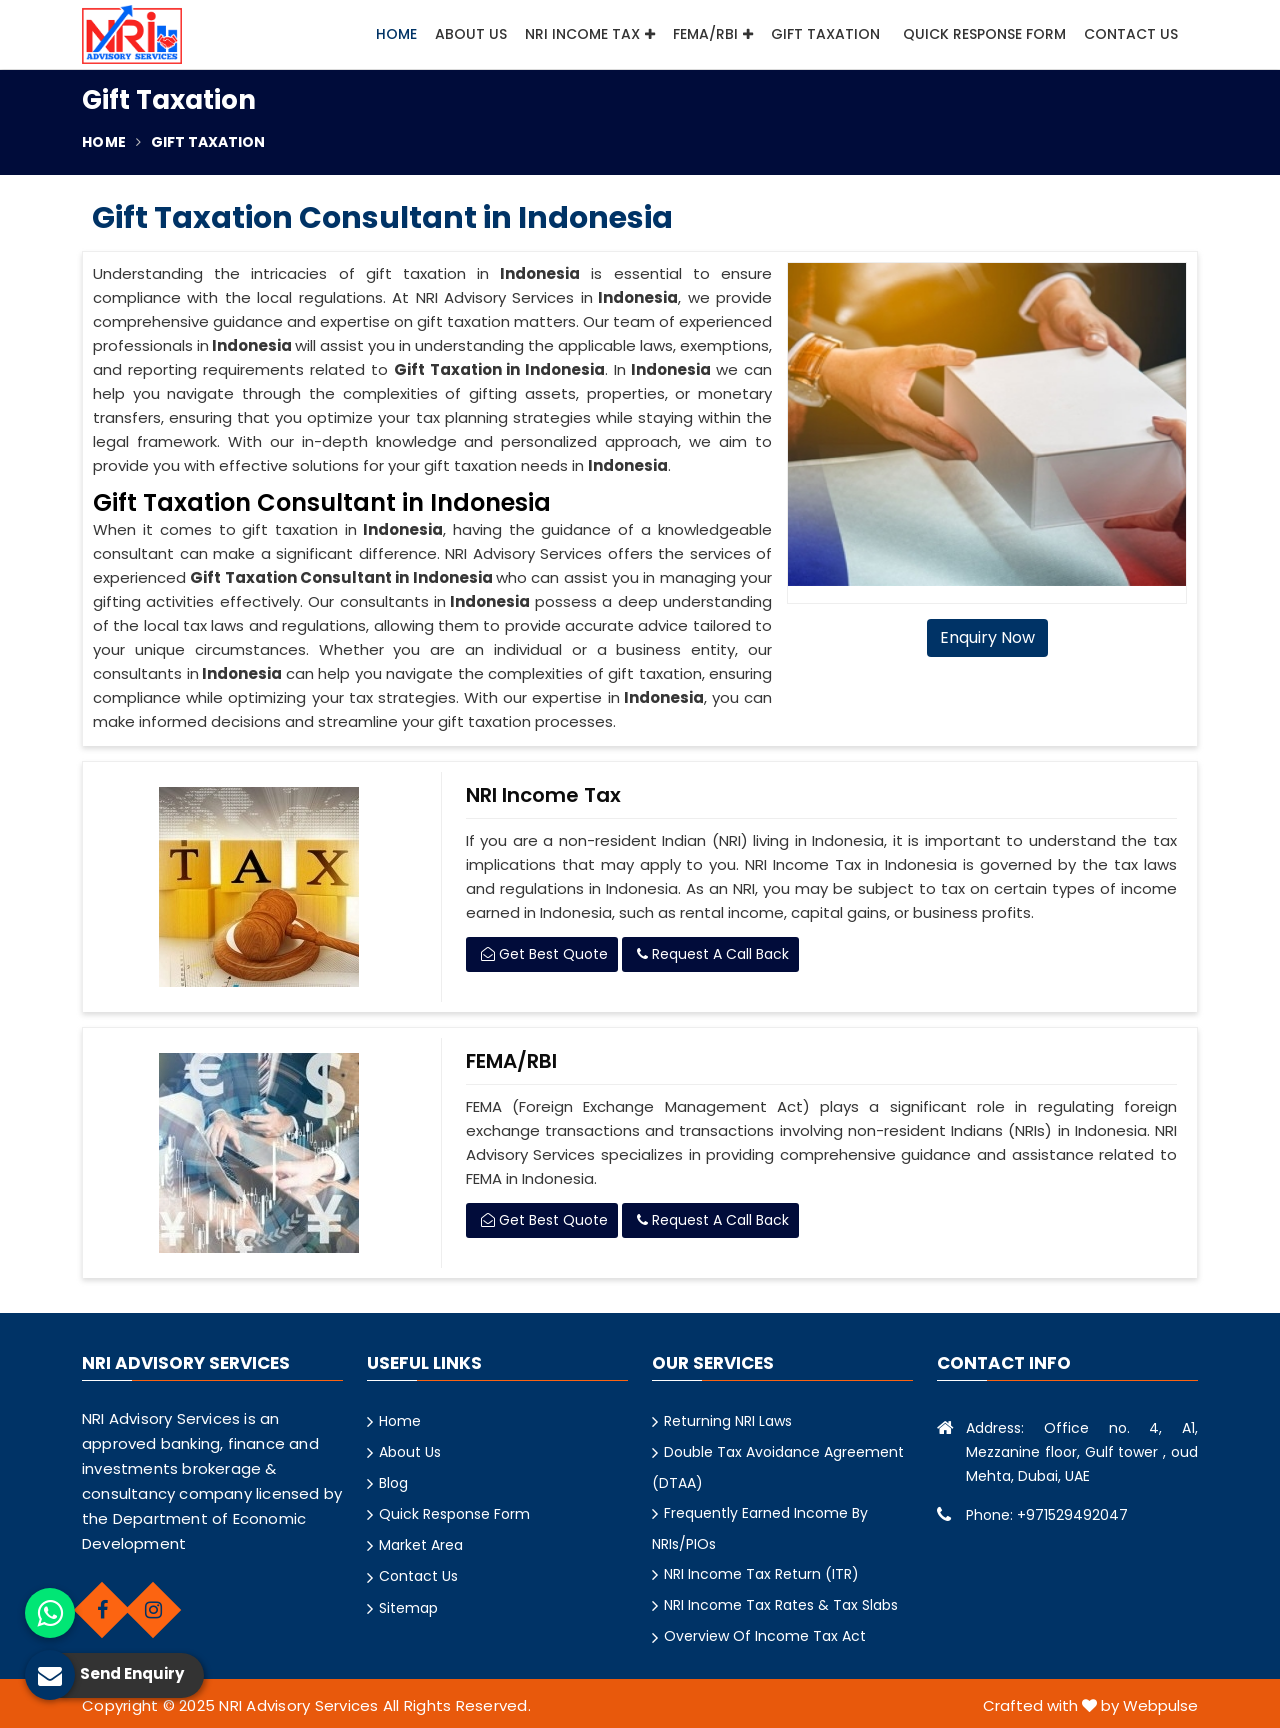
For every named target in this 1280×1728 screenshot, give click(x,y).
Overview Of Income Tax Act (765, 1636)
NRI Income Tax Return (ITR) (761, 1574)
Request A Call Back (713, 954)
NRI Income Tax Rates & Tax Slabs (781, 1605)
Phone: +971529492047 (1047, 1515)
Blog (393, 1483)
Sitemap (408, 1608)
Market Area (421, 1545)
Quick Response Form (984, 34)
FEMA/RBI (713, 34)
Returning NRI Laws (728, 1421)
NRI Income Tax (590, 34)
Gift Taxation (828, 34)
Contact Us (1131, 34)
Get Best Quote (544, 954)
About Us (471, 34)
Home (396, 34)
